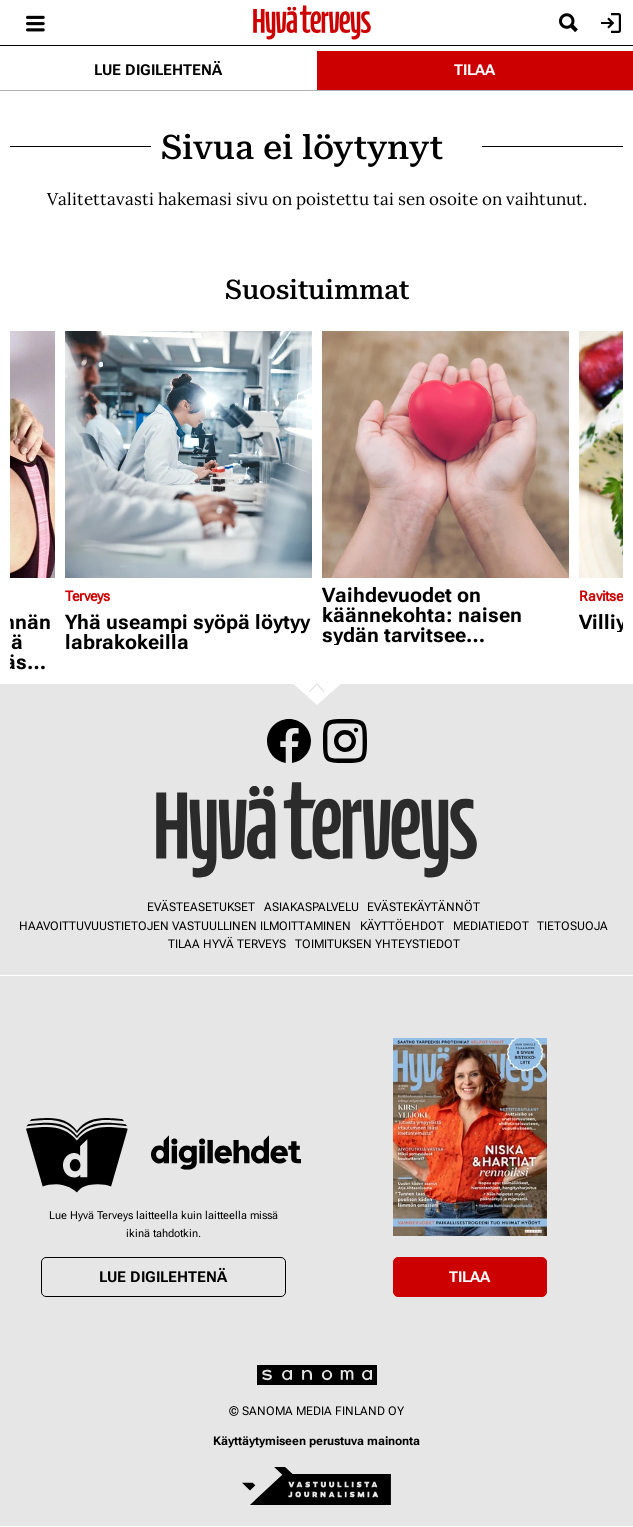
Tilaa (474, 70)
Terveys (87, 596)
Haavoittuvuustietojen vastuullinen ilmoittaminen (185, 926)
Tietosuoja (572, 926)
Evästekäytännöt (423, 907)
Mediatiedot (491, 926)
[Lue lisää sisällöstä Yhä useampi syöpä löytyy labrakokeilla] (188, 454)
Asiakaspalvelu (311, 907)
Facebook (289, 741)
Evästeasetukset (201, 907)
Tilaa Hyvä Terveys (227, 944)
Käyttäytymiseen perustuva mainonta (316, 1441)
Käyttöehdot (402, 926)
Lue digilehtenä (158, 70)
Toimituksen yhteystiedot (377, 944)
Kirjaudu (608, 23)
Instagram (345, 741)
